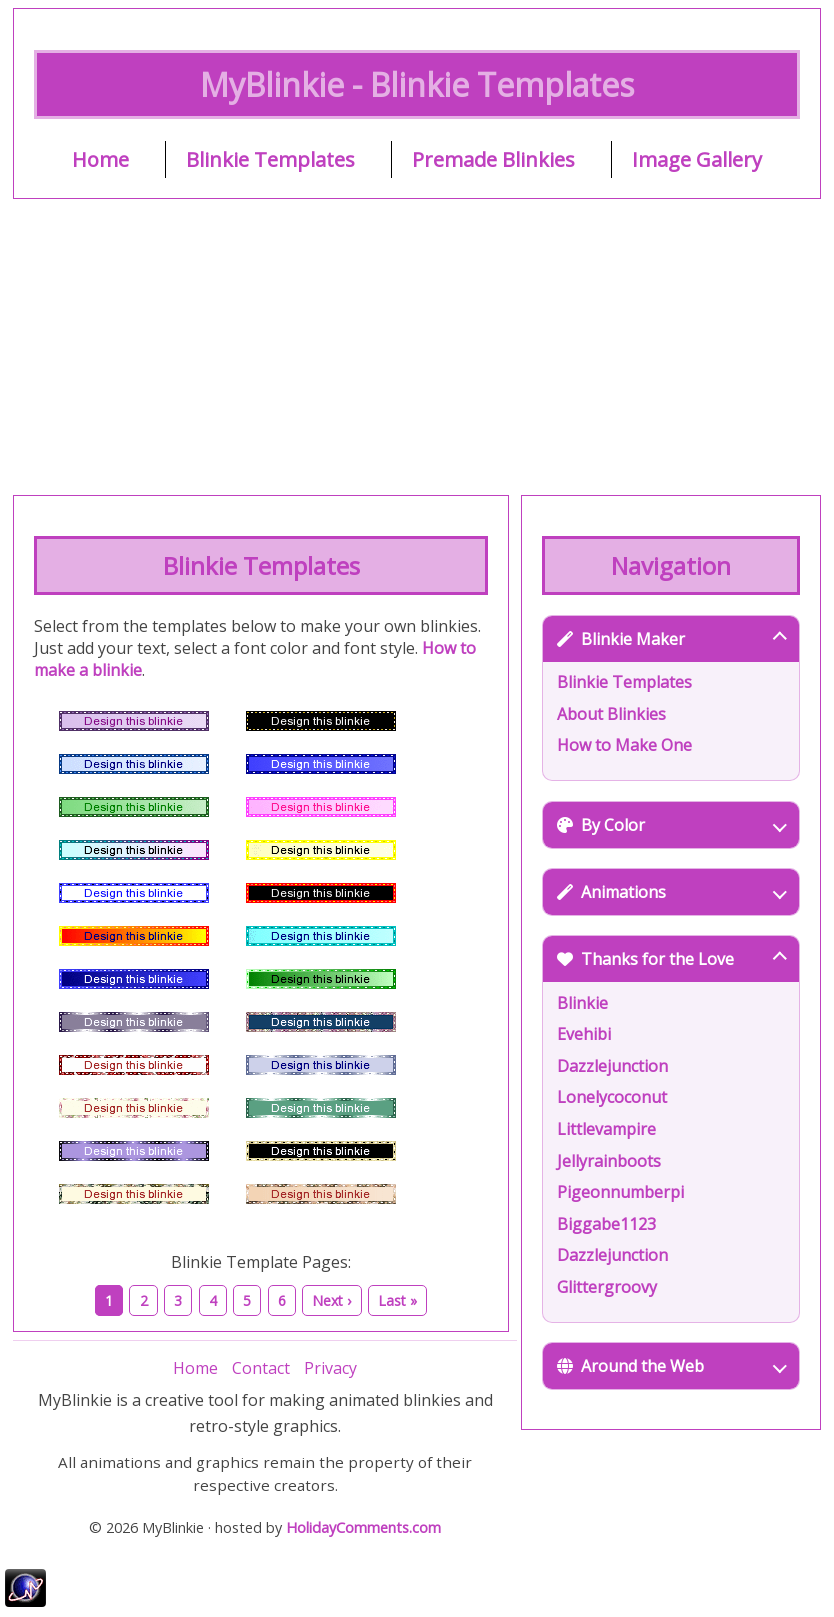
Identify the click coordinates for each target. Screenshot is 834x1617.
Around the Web (671, 1366)
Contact (261, 1368)
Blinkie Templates (270, 159)
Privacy (330, 1368)
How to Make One (624, 745)
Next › (331, 1300)
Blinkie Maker (671, 639)
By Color (671, 825)
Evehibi (584, 1034)
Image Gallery (697, 159)
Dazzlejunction (612, 1066)
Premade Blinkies (493, 159)
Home (100, 159)
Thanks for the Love (671, 959)
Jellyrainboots (609, 1161)
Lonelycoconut (612, 1097)
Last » (397, 1300)
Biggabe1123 (606, 1224)
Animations (671, 892)
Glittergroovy (607, 1287)
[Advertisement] (417, 347)
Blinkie (582, 1003)
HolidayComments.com (363, 1527)
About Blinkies (611, 714)
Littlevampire (606, 1129)
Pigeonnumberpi (620, 1192)
